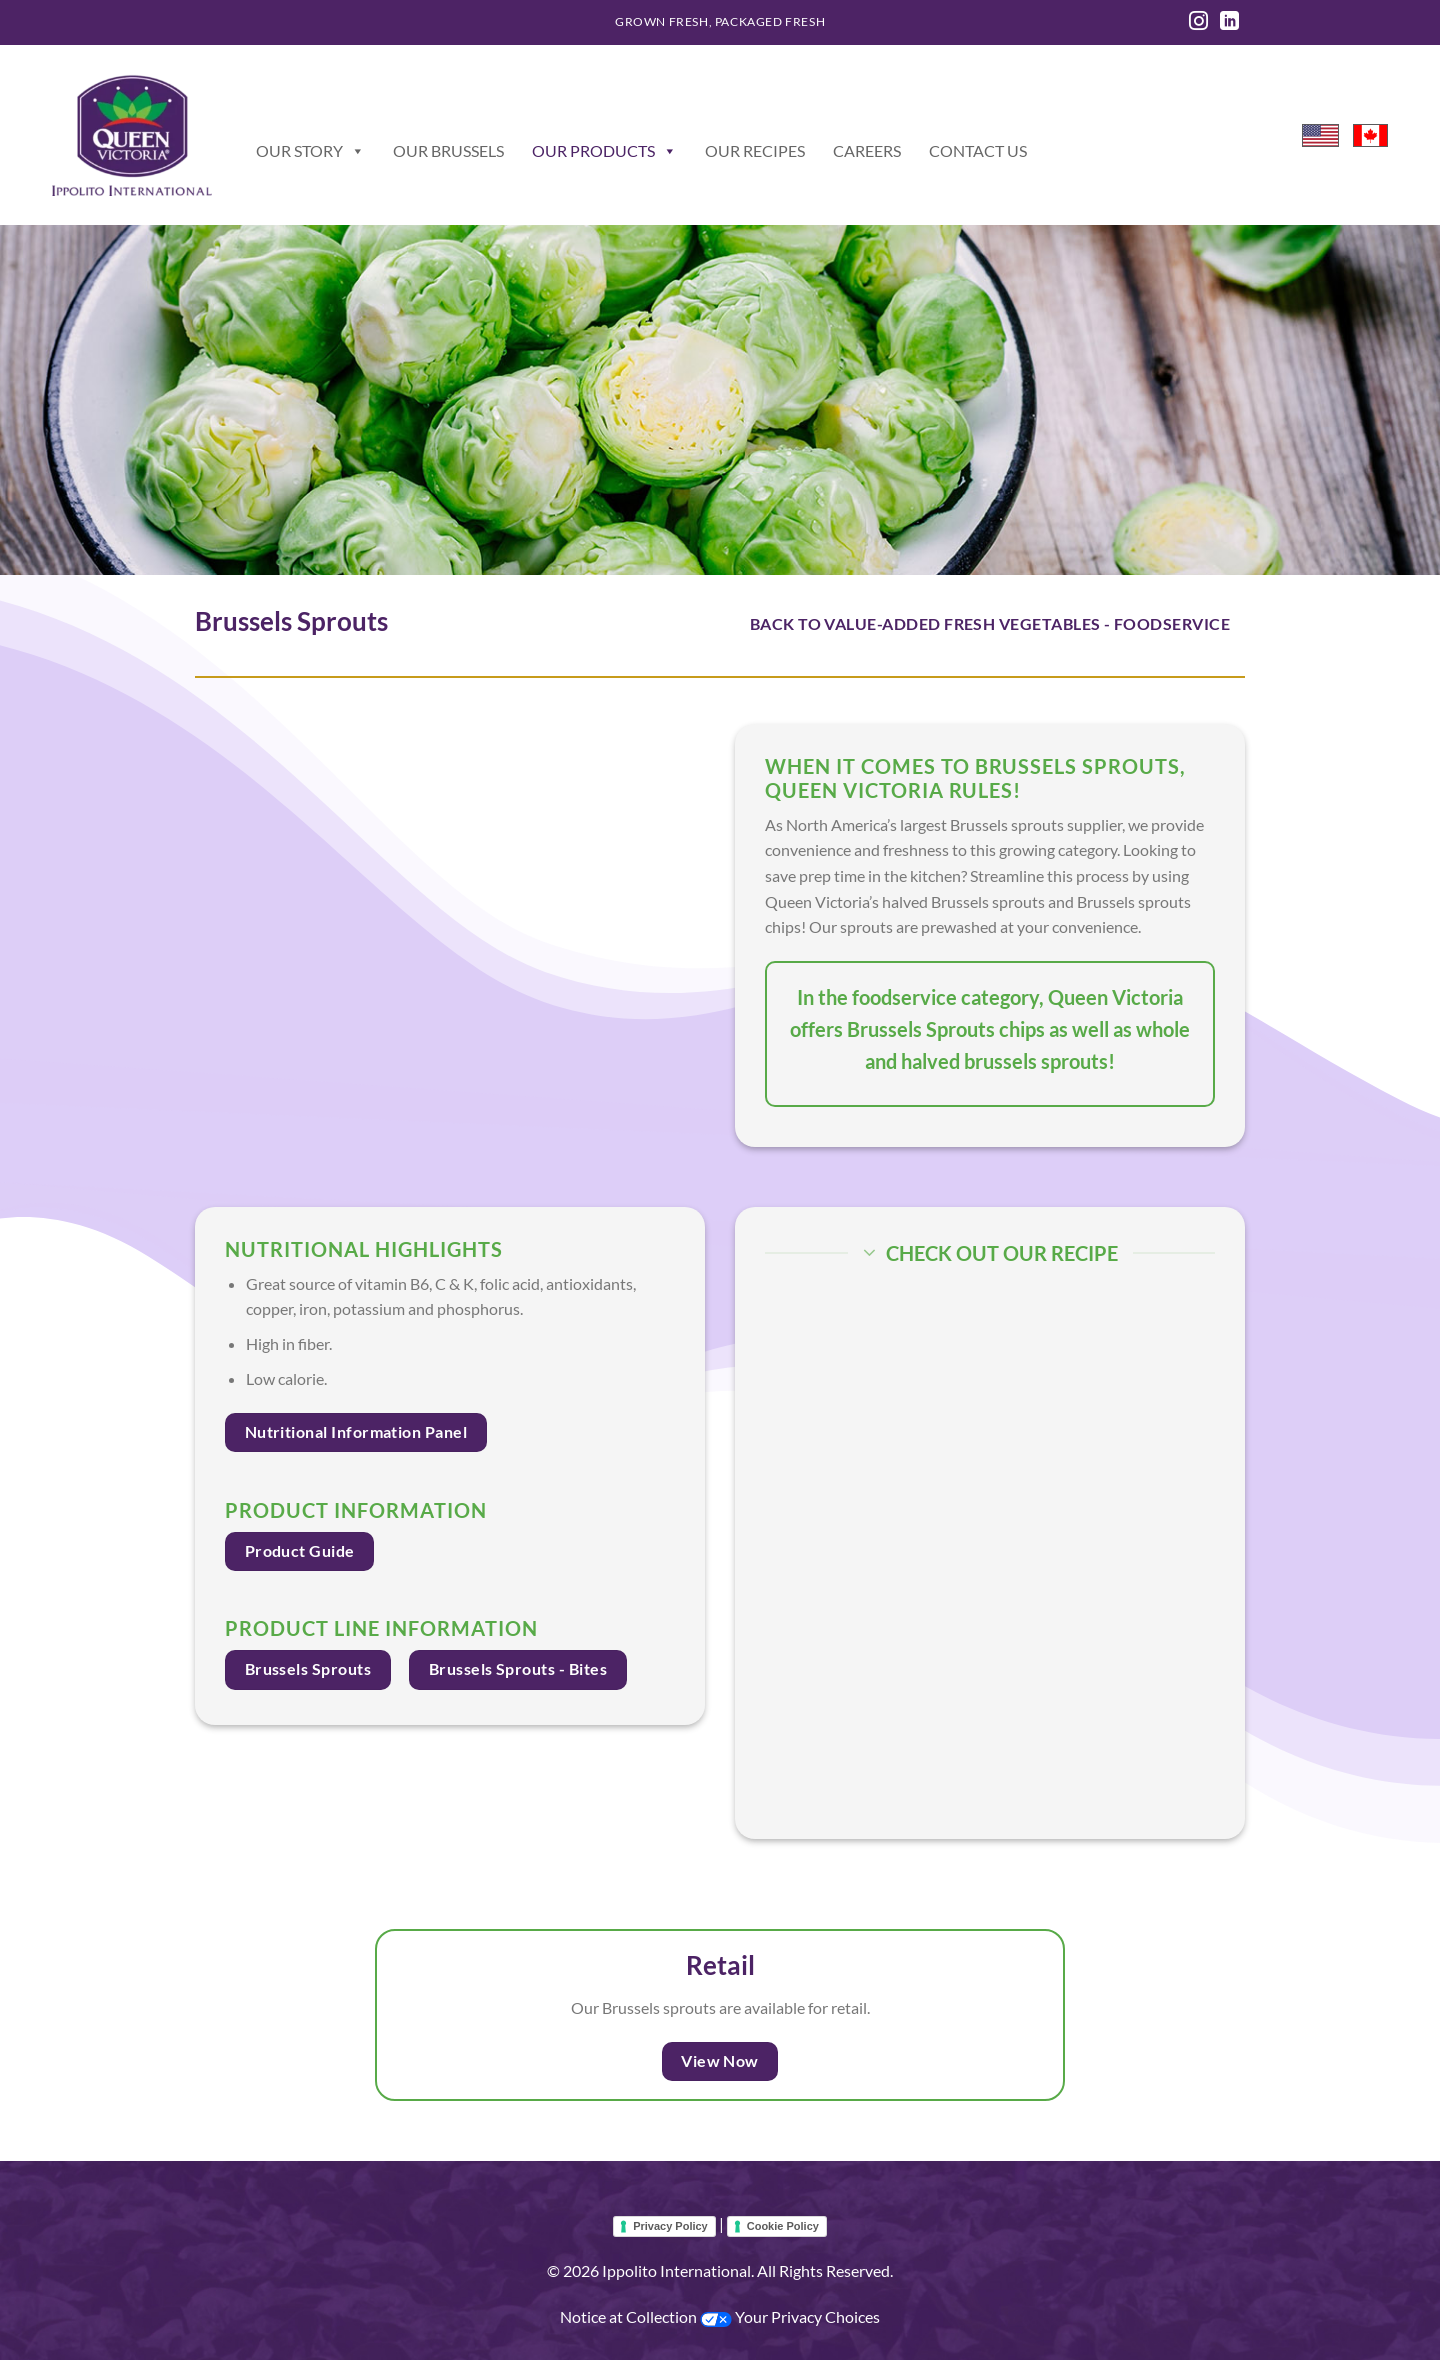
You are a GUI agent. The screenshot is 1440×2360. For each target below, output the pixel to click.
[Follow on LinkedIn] (1229, 22)
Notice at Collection (630, 2316)
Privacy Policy (670, 2226)
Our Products (604, 150)
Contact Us (978, 150)
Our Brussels (448, 150)
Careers (867, 150)
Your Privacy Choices (790, 2316)
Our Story (310, 150)
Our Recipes (755, 150)
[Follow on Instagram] (1198, 22)
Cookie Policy (783, 2226)
